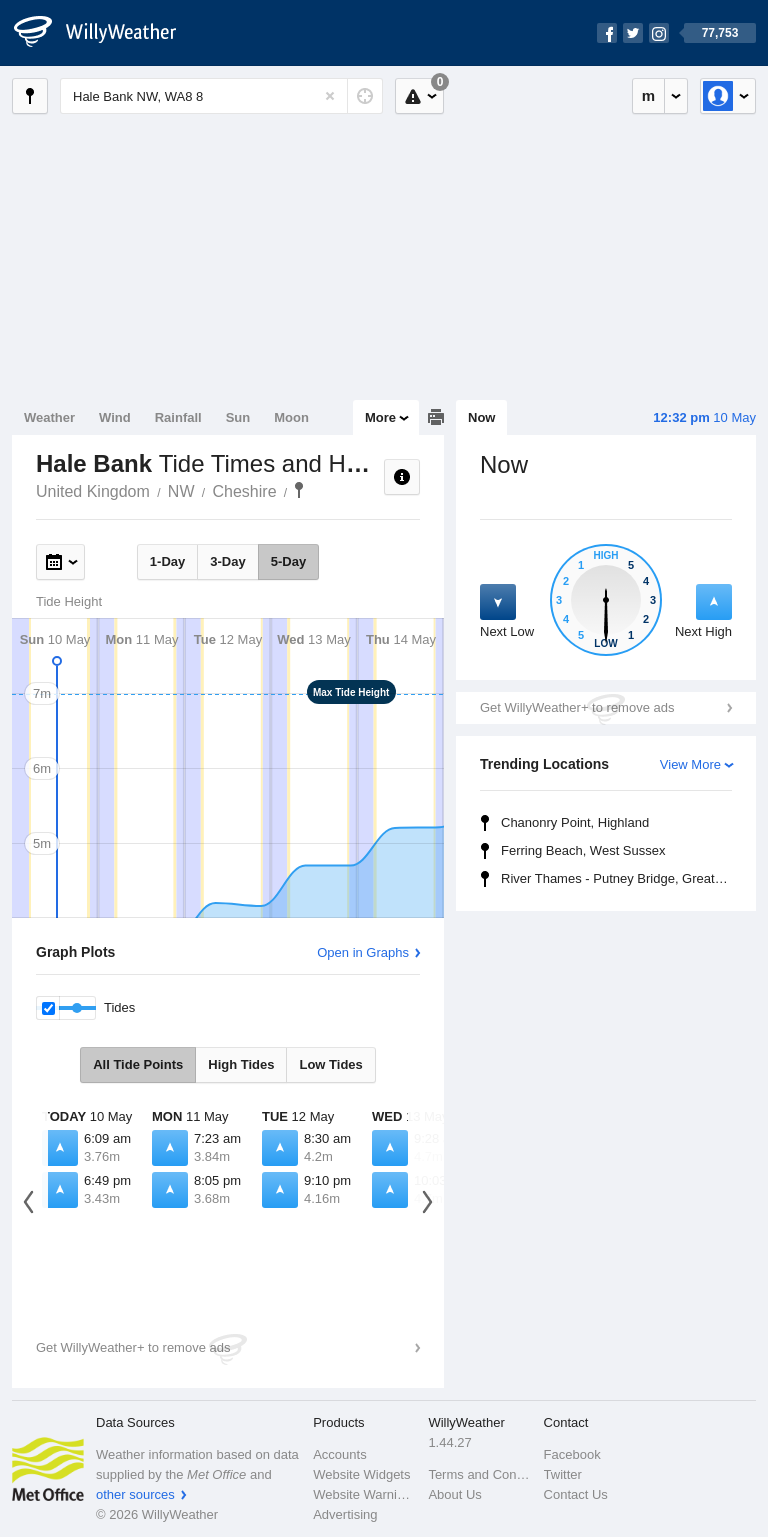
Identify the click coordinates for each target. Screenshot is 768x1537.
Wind (115, 417)
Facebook (572, 1454)
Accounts (339, 1454)
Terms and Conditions (479, 1474)
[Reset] (330, 96)
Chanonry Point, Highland (575, 822)
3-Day (227, 561)
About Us (454, 1494)
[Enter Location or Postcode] (221, 96)
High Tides (241, 1064)
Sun (238, 417)
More (380, 417)
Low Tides (330, 1064)
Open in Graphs (363, 952)
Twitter (563, 1474)
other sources (135, 1494)
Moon (291, 417)
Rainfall (178, 417)
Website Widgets (361, 1474)
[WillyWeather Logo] (106, 33)
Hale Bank (299, 490)
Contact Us (576, 1494)
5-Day (288, 561)
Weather (49, 417)
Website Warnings (364, 1494)
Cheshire (245, 491)
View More (690, 764)
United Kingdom (93, 491)
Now (481, 417)
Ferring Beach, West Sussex (583, 850)
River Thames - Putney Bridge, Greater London (619, 878)
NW (181, 491)
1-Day (167, 561)
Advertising (345, 1514)
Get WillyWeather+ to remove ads (577, 707)
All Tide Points (138, 1064)
